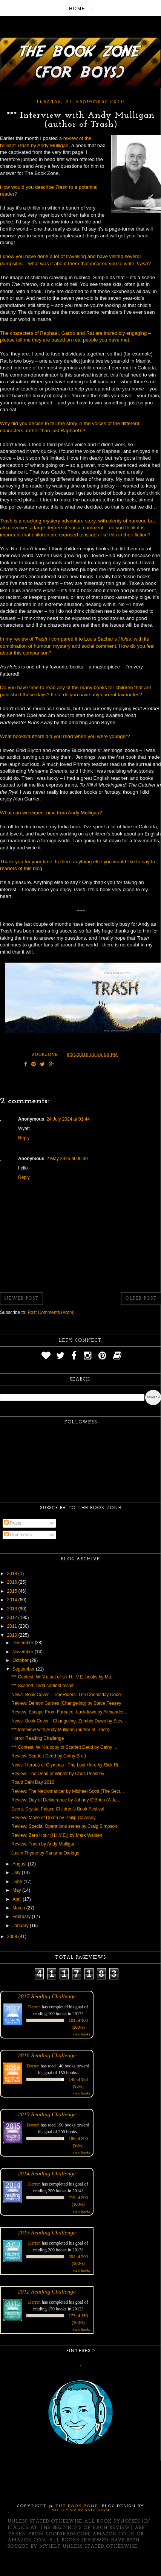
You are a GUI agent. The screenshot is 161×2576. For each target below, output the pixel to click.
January (21, 1925)
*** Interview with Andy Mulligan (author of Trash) (60, 1729)
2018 (12, 1573)
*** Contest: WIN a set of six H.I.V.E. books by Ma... (63, 1677)
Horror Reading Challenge (37, 1738)
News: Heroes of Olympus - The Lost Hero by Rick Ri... (66, 1765)
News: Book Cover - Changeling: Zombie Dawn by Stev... (68, 1721)
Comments (18, 1534)
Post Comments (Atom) (51, 1312)
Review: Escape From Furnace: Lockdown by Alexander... (69, 1712)
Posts (12, 1523)
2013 (12, 1609)
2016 (12, 1582)
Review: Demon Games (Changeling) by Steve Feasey (66, 1703)
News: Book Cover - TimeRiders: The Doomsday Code (66, 1694)
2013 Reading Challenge (47, 2232)
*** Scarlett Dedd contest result (42, 1685)
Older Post (141, 1298)
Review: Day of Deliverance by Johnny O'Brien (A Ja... (65, 1800)
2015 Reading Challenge (47, 2114)
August (20, 1864)
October (21, 1660)
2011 (12, 1626)
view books (81, 2034)
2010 (12, 1635)
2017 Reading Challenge (47, 1996)
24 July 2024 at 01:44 (68, 1119)
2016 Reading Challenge (47, 2055)
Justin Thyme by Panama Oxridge (45, 1853)
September (24, 1669)
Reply (24, 1138)
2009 (12, 1936)
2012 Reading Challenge (47, 2291)
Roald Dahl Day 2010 (32, 1782)
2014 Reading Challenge (47, 2173)
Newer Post (21, 1298)
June (17, 1881)
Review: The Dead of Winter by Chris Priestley (57, 1773)
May (17, 1890)
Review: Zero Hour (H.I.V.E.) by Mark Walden (56, 1835)
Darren (34, 2006)
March (19, 1908)
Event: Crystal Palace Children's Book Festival (57, 1809)
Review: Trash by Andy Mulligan (43, 1844)
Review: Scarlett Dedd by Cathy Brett (48, 1756)
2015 (12, 1591)
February (22, 1916)
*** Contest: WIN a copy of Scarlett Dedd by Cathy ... (64, 1747)
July (17, 1872)
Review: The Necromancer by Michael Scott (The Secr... (67, 1791)
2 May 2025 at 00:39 (66, 1158)
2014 (12, 1599)
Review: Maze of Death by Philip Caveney (53, 1817)
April (17, 1899)
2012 (12, 1617)
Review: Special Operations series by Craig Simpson (64, 1826)
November (23, 1651)
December (23, 1642)
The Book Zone (76, 2506)
